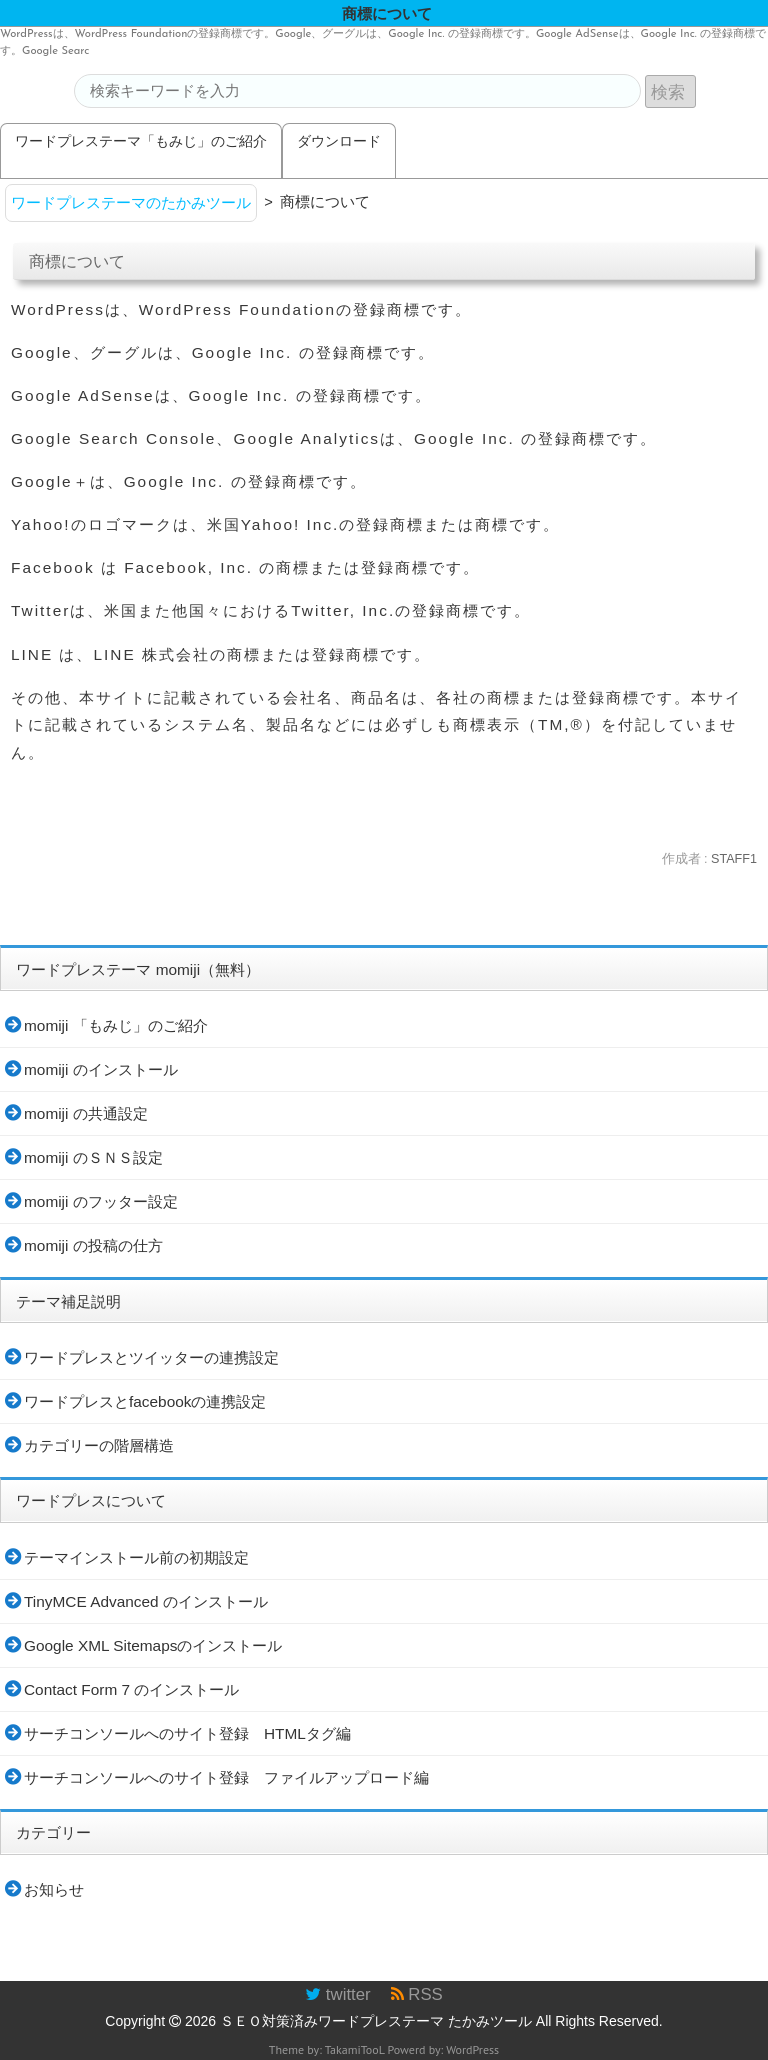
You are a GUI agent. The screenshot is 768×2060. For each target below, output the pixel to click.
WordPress (472, 2049)
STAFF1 (734, 859)
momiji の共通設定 (86, 1113)
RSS (417, 1994)
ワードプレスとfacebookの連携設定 (145, 1401)
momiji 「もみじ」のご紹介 (116, 1025)
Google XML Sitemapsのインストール (153, 1645)
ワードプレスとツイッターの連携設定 (151, 1357)
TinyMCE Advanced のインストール (146, 1601)
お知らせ (54, 1889)
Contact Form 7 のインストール (131, 1689)
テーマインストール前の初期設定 (136, 1557)
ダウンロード (339, 141)
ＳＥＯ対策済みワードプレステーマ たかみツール (376, 2021)
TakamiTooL (355, 2049)
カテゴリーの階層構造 (99, 1445)
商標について (77, 261)
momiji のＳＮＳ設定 (93, 1157)
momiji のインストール (101, 1069)
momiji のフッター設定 (101, 1201)
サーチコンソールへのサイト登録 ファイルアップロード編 (226, 1777)
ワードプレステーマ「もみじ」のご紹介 (141, 141)
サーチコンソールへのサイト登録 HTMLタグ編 (187, 1733)
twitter (337, 1994)
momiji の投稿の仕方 (93, 1245)
